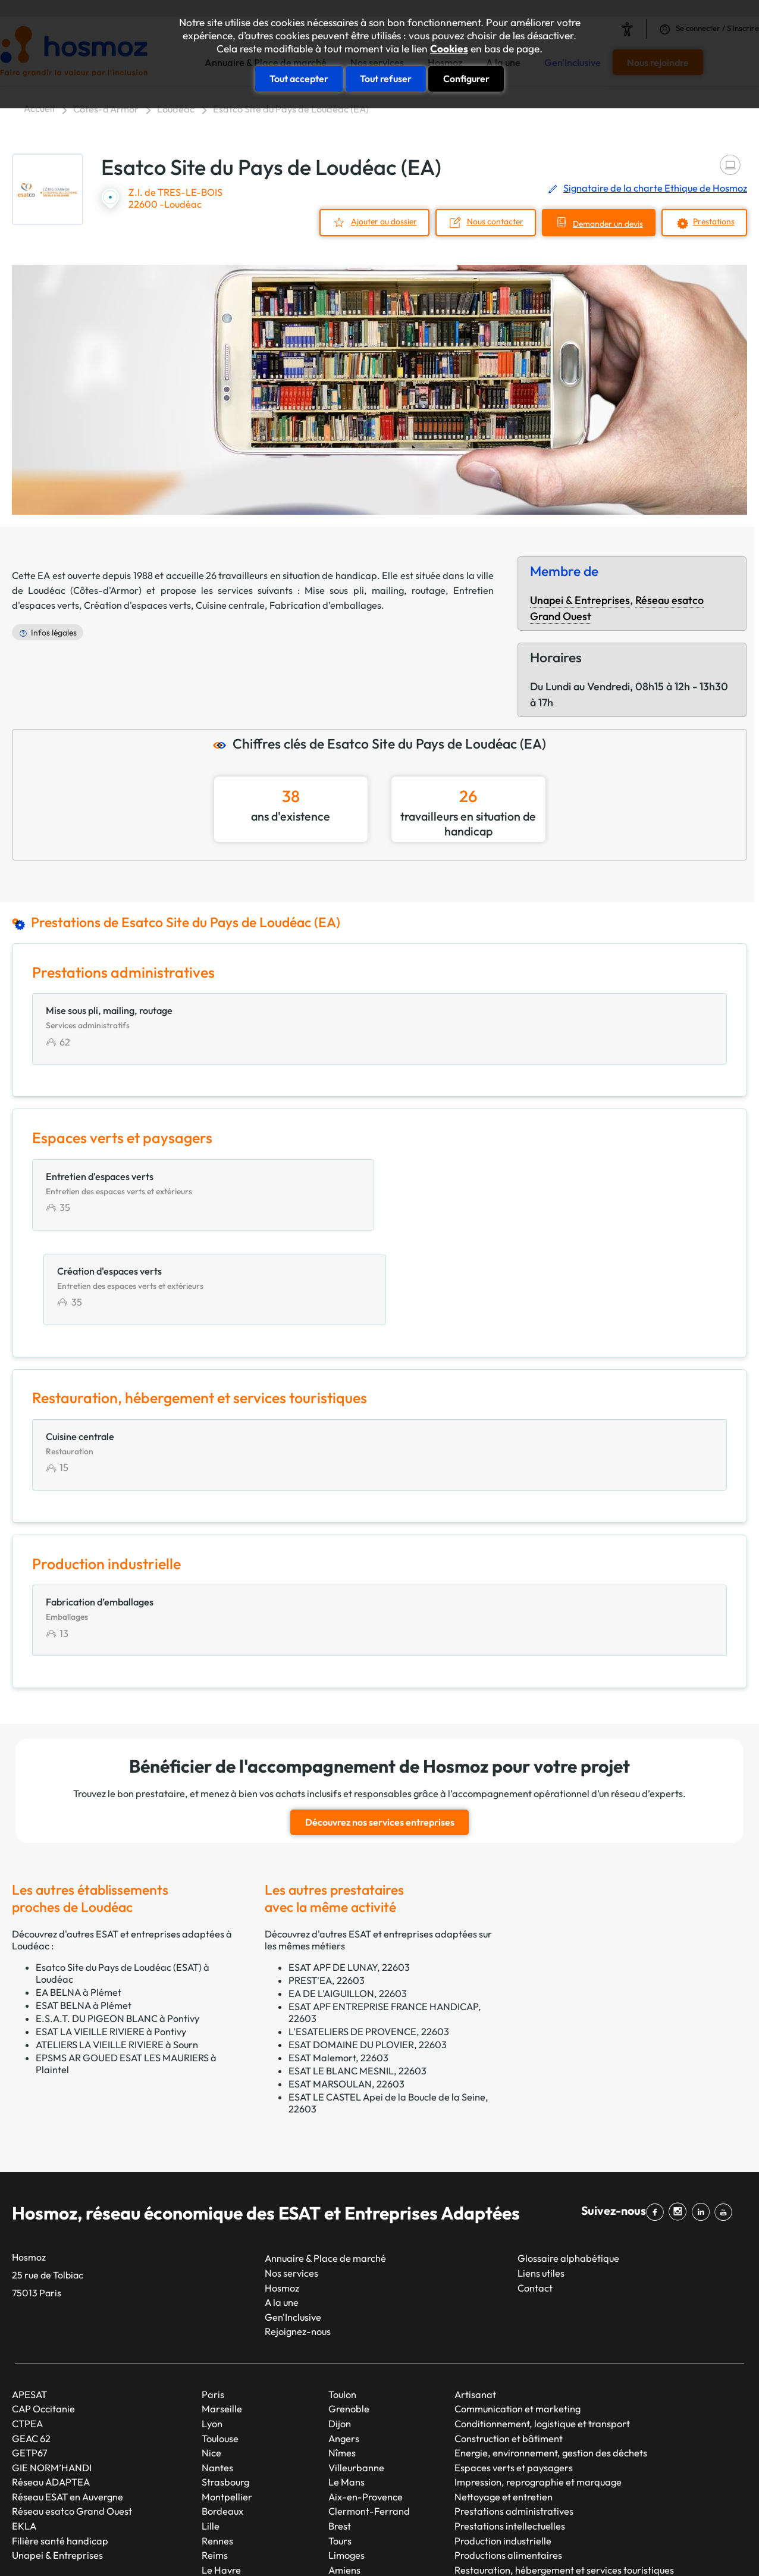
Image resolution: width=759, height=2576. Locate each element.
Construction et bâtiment (508, 2344)
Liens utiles (541, 2179)
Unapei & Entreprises (580, 600)
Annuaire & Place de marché (325, 2165)
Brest (339, 2432)
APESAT (29, 2300)
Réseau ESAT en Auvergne (67, 2403)
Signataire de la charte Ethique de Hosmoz (655, 188)
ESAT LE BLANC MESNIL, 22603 (357, 1977)
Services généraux (493, 2491)
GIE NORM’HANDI (52, 2374)
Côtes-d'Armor (106, 109)
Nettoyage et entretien (503, 2403)
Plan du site (402, 2546)
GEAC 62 (31, 2344)
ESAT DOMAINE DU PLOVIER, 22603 (367, 1951)
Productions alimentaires (508, 2461)
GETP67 (30, 2359)
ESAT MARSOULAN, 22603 (346, 1990)
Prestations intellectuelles (509, 2432)
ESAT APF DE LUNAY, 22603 (349, 1873)
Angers (343, 2344)
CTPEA (27, 2330)
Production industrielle (502, 2447)
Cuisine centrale (230, 605)
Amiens (344, 2476)
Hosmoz (282, 2194)
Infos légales (54, 632)
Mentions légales (473, 2546)
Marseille (222, 2315)
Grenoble (348, 2315)
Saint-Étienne (232, 2491)
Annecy (344, 2491)
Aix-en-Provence (365, 2403)
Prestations (714, 221)
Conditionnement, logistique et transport (542, 2330)
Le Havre (221, 2476)
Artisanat (475, 2300)
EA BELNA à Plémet (78, 1898)
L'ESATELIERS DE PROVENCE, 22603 (368, 1937)
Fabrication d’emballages (325, 605)
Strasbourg (225, 2389)
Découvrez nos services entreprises (379, 1729)
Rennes (217, 2447)
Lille (210, 2432)
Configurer (466, 78)
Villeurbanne (356, 2374)
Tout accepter (298, 78)
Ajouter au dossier (383, 221)
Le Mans (346, 2389)
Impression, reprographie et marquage (538, 2389)
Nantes (217, 2374)
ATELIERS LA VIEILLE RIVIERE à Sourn (117, 1951)
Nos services (291, 2179)
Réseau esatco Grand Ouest (72, 2418)
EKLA (24, 2432)
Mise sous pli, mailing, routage (375, 590)
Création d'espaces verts (137, 605)
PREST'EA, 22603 (326, 1886)
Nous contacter (494, 221)
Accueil (39, 108)
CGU (529, 2546)
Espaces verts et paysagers (513, 2374)
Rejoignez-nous (298, 2238)
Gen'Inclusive (293, 2223)
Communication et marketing (517, 2315)
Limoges (346, 2461)
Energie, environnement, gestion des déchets (550, 2359)
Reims (215, 2461)
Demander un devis (607, 223)
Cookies (449, 48)
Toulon (342, 2300)
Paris (213, 2300)
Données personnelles (596, 2546)
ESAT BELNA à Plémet (83, 1911)
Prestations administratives (513, 2418)
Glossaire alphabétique (568, 2165)
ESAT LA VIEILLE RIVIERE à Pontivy (111, 1937)
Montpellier (227, 2403)
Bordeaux (222, 2418)
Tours (340, 2447)
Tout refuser (386, 78)
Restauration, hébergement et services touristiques (564, 2476)
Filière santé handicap (60, 2447)
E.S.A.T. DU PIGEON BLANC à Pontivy (117, 1924)
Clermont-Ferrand (369, 2418)
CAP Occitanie (43, 2315)
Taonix (354, 2546)
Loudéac (176, 109)
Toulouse (220, 2344)
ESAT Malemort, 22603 (338, 1964)
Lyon (212, 2330)
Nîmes (342, 2359)
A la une (282, 2208)
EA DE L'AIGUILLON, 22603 (347, 1899)
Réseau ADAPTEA (51, 2389)
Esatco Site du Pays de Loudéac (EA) (291, 109)
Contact (535, 2194)
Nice (211, 2359)
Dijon (339, 2330)
